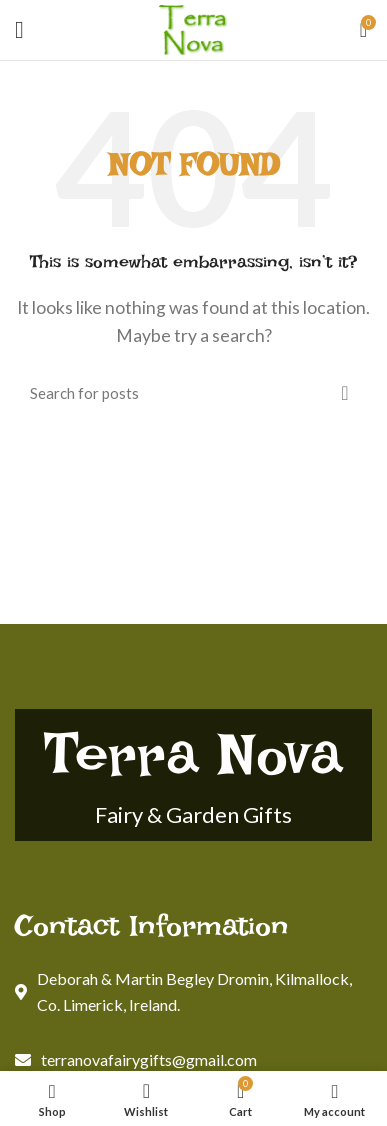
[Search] (193, 393)
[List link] (193, 1060)
